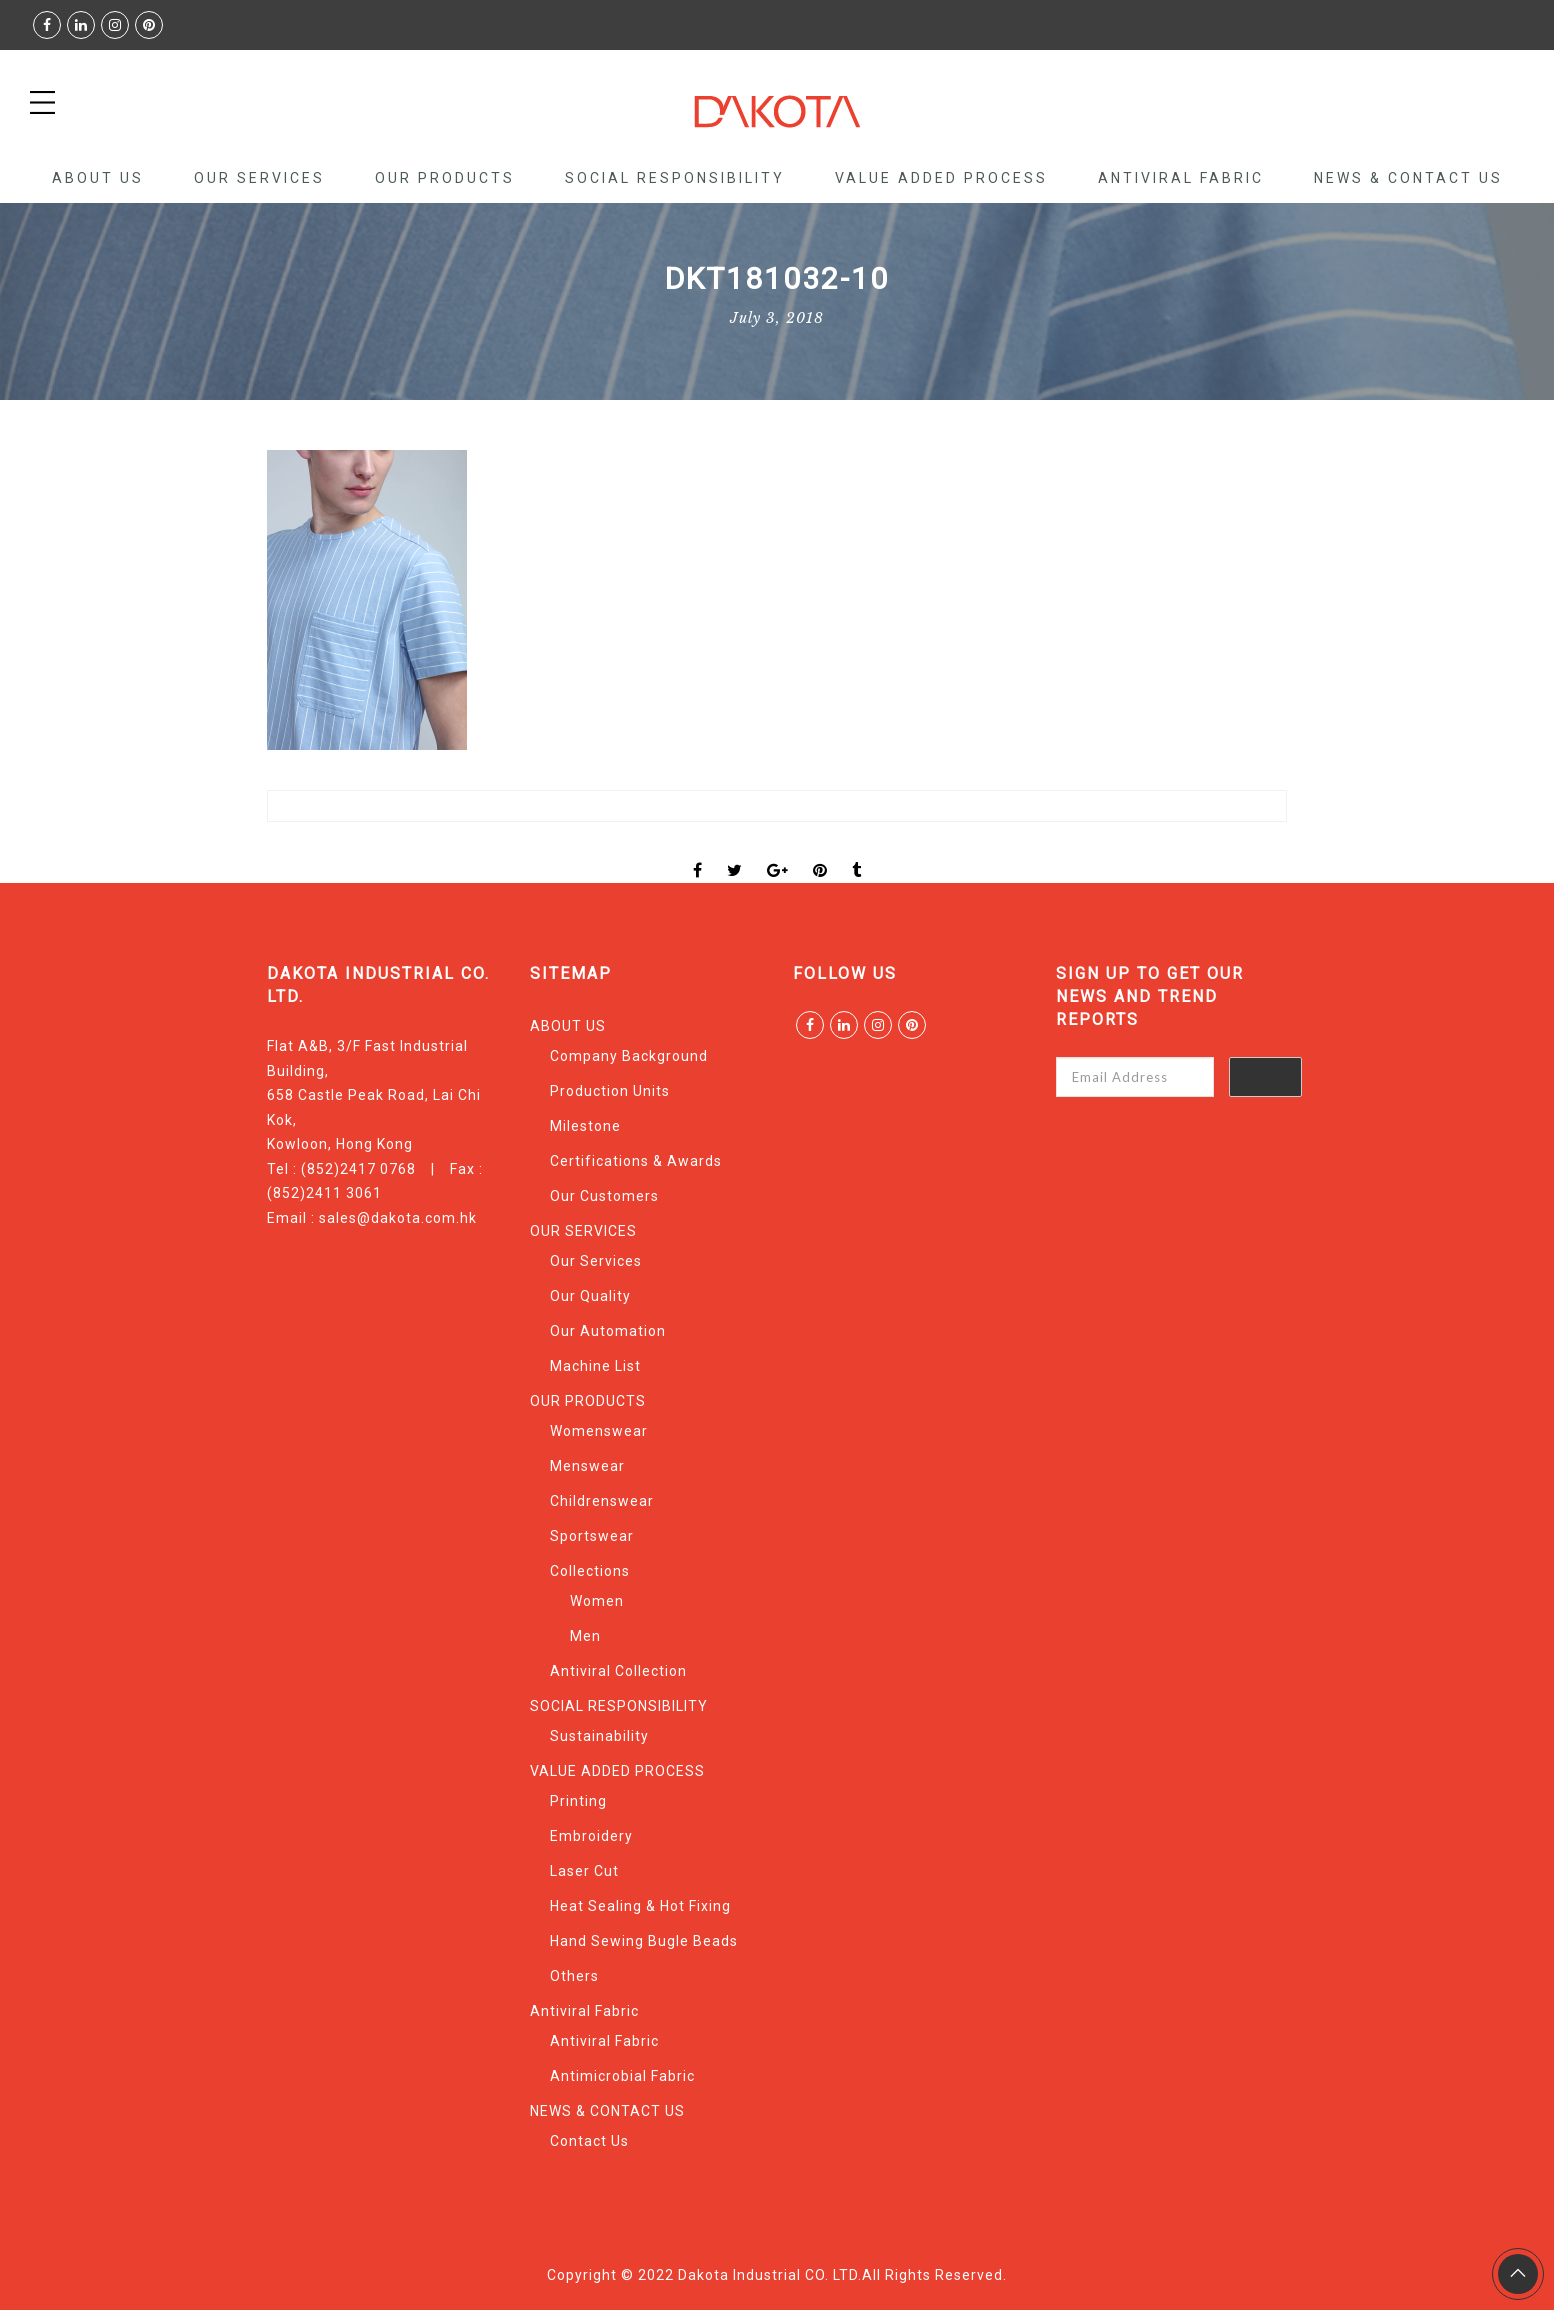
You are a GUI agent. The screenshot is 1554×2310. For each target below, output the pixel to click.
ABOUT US (98, 178)
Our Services (596, 1261)
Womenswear (599, 1431)
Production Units (610, 1091)
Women (597, 1601)
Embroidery (591, 1836)
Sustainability (599, 1736)
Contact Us (589, 2141)
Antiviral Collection (618, 1671)
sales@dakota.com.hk (398, 1218)
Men (585, 1636)
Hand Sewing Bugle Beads (644, 1941)
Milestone (585, 1126)
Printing (578, 1801)
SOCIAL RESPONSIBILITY (675, 178)
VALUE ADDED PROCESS (941, 178)
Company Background (629, 1056)
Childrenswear (602, 1501)
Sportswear (592, 1536)
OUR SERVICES (259, 178)
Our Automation (608, 1331)
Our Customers (604, 1196)
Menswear (587, 1466)
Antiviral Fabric (1181, 178)
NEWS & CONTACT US (1408, 178)
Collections (590, 1571)
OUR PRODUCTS (445, 178)
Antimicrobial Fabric (622, 2076)
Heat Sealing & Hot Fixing (640, 1906)
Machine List (595, 1366)
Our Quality (590, 1296)
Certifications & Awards (636, 1161)
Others (574, 1976)
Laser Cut (584, 1871)
